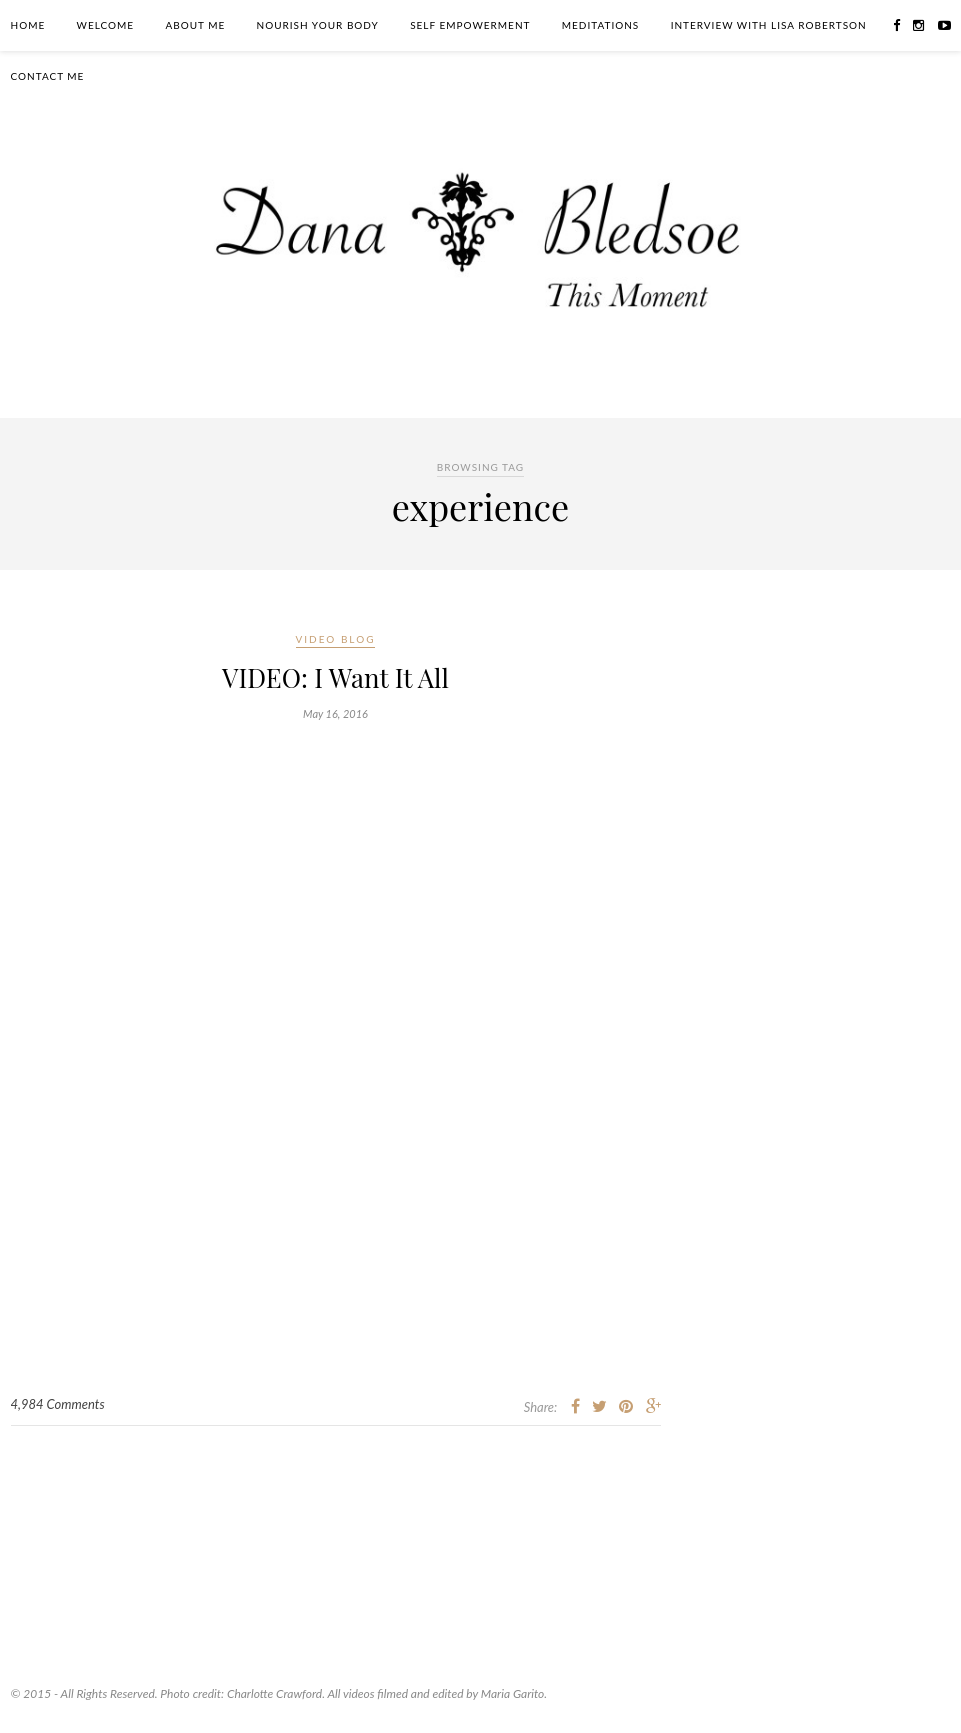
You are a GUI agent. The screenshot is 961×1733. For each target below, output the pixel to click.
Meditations (601, 25)
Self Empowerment (470, 25)
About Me (195, 25)
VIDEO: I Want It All (335, 677)
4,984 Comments (58, 1404)
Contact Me (48, 76)
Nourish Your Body (318, 25)
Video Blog (336, 639)
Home (28, 25)
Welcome (106, 25)
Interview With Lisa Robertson (769, 25)
